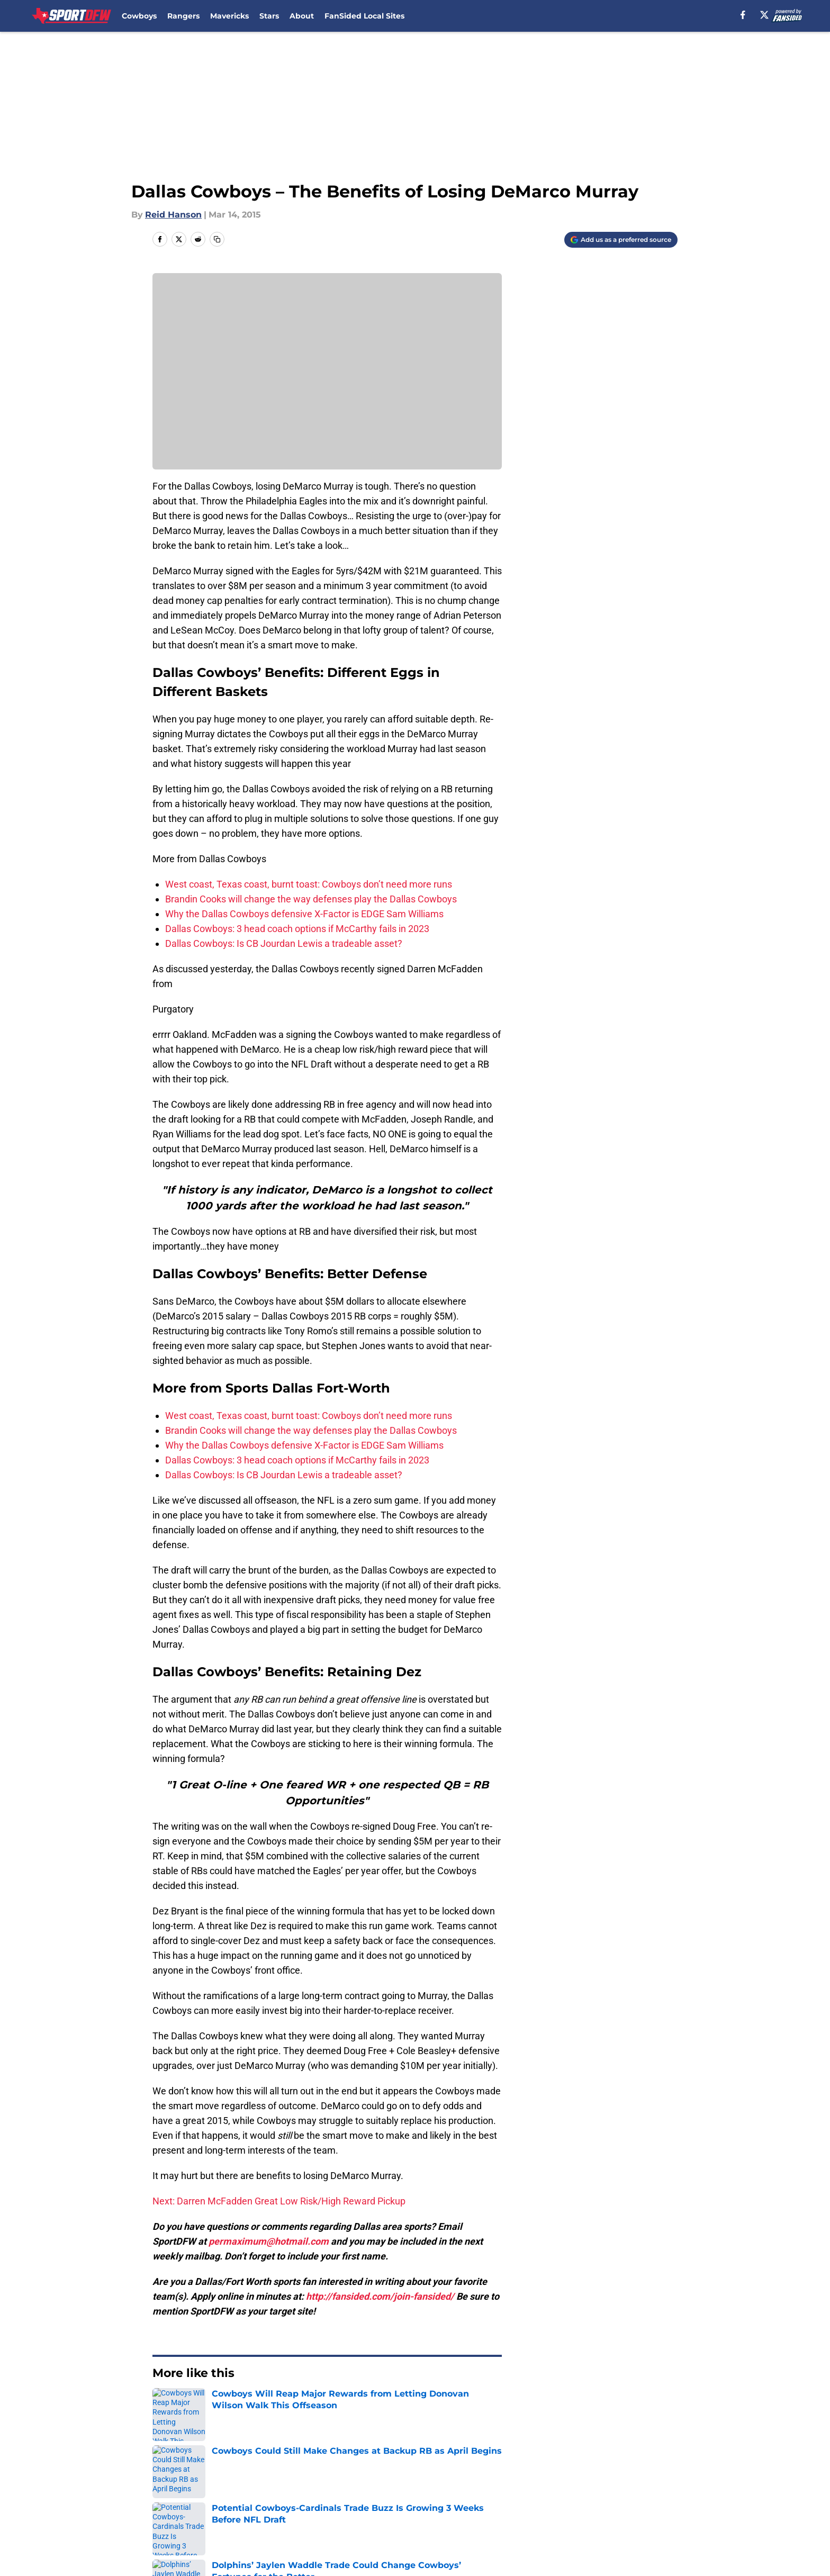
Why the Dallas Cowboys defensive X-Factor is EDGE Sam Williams (304, 913)
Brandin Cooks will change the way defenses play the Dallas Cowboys (311, 899)
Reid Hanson (173, 215)
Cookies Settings (543, 2518)
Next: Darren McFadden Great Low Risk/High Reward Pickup (278, 2201)
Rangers (183, 16)
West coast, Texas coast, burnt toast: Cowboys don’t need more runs (308, 884)
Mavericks (229, 16)
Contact (424, 2479)
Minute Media (96, 2547)
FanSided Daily (185, 2499)
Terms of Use (536, 2499)
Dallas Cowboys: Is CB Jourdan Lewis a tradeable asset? (283, 943)
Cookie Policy (649, 2499)
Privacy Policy (436, 2499)
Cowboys (139, 16)
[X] (764, 15)
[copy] (217, 239)
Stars (269, 16)
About (302, 16)
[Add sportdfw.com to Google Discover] (621, 240)
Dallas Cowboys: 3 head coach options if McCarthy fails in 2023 (297, 928)
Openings (285, 2479)
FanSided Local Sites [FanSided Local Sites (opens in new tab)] (364, 16)
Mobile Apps (647, 2479)
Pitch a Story (292, 2499)
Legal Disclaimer (188, 2518)
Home (164, 2405)
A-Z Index (428, 2518)
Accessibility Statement (315, 2518)
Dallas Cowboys (217, 2405)
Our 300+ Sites (538, 2479)
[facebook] (743, 15)
